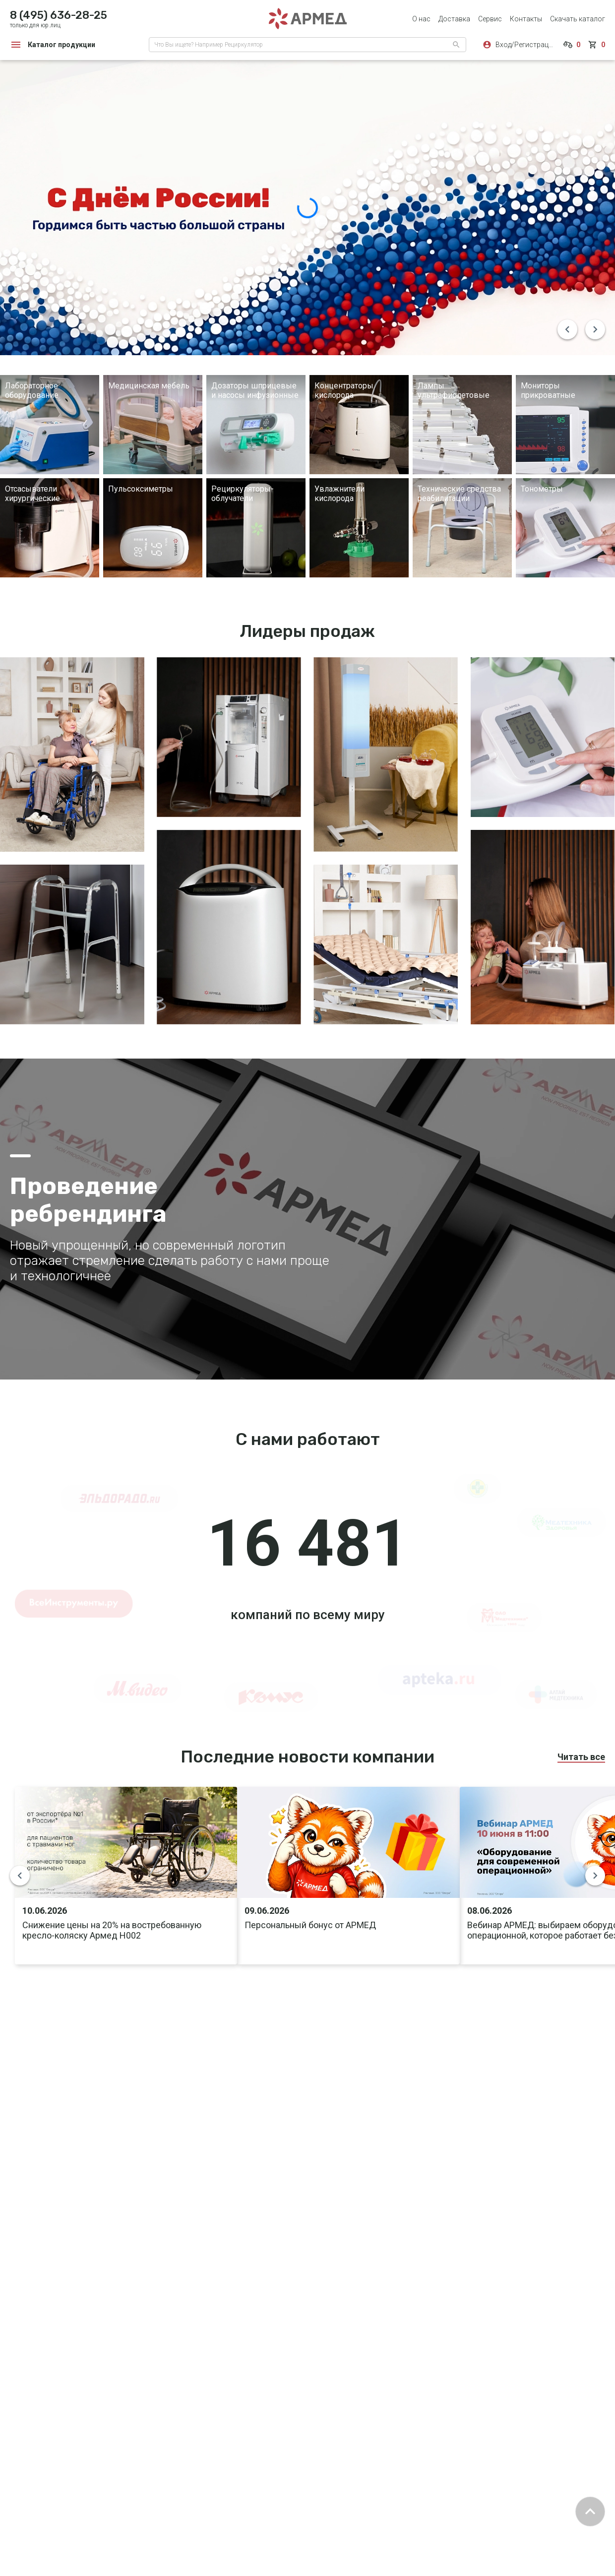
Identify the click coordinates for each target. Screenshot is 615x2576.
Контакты (526, 19)
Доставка (454, 19)
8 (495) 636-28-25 (58, 15)
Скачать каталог (577, 19)
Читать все (581, 1757)
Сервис (490, 19)
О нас (421, 19)
